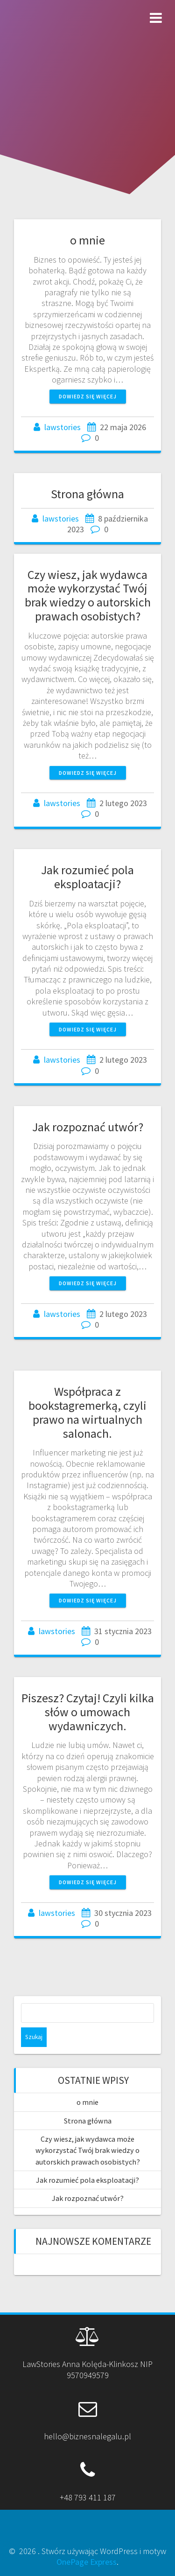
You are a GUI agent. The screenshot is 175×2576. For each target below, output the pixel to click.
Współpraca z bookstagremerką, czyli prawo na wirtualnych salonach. (87, 1412)
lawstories (62, 427)
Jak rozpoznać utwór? (87, 1127)
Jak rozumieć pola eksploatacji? (87, 876)
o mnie (87, 240)
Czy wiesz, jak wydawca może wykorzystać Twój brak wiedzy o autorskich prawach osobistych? (88, 595)
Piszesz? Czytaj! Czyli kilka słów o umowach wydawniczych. (87, 1712)
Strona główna (87, 493)
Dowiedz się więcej (88, 396)
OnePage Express (86, 2561)
